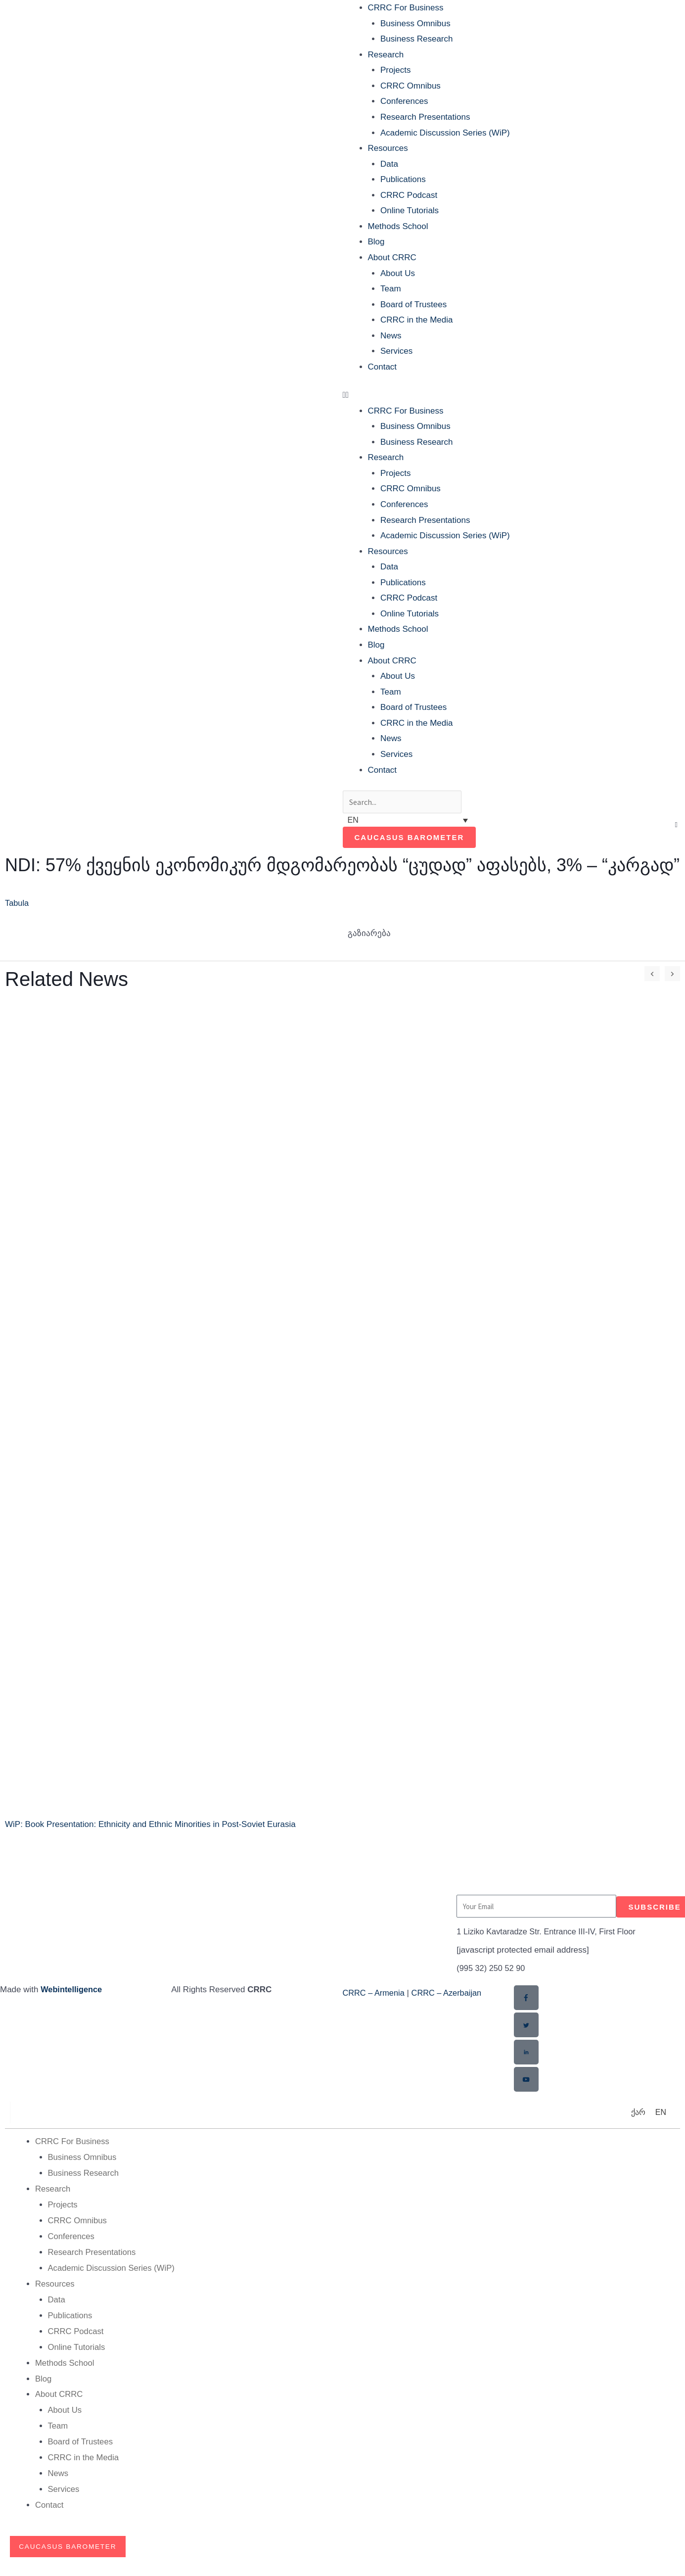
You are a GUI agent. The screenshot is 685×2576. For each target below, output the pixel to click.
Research (386, 54)
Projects (395, 70)
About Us (397, 273)
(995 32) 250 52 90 (492, 1969)
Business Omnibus (415, 23)
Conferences (404, 101)
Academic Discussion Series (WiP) (445, 133)
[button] (514, 395)
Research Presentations (425, 117)
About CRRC (392, 257)
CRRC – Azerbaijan (450, 1994)
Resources (388, 148)
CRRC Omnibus (410, 86)
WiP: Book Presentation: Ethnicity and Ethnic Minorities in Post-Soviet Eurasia (150, 1825)
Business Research (416, 39)
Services (396, 351)
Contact (382, 367)
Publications (403, 179)
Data (389, 164)
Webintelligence (72, 1991)
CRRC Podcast (408, 195)
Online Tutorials (409, 210)
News (391, 335)
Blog (376, 241)
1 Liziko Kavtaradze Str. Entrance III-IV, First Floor (549, 1933)
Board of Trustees (413, 304)
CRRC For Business (406, 7)
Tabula (17, 904)
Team (390, 288)
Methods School (398, 226)
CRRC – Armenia (375, 1994)
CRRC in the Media (416, 320)
